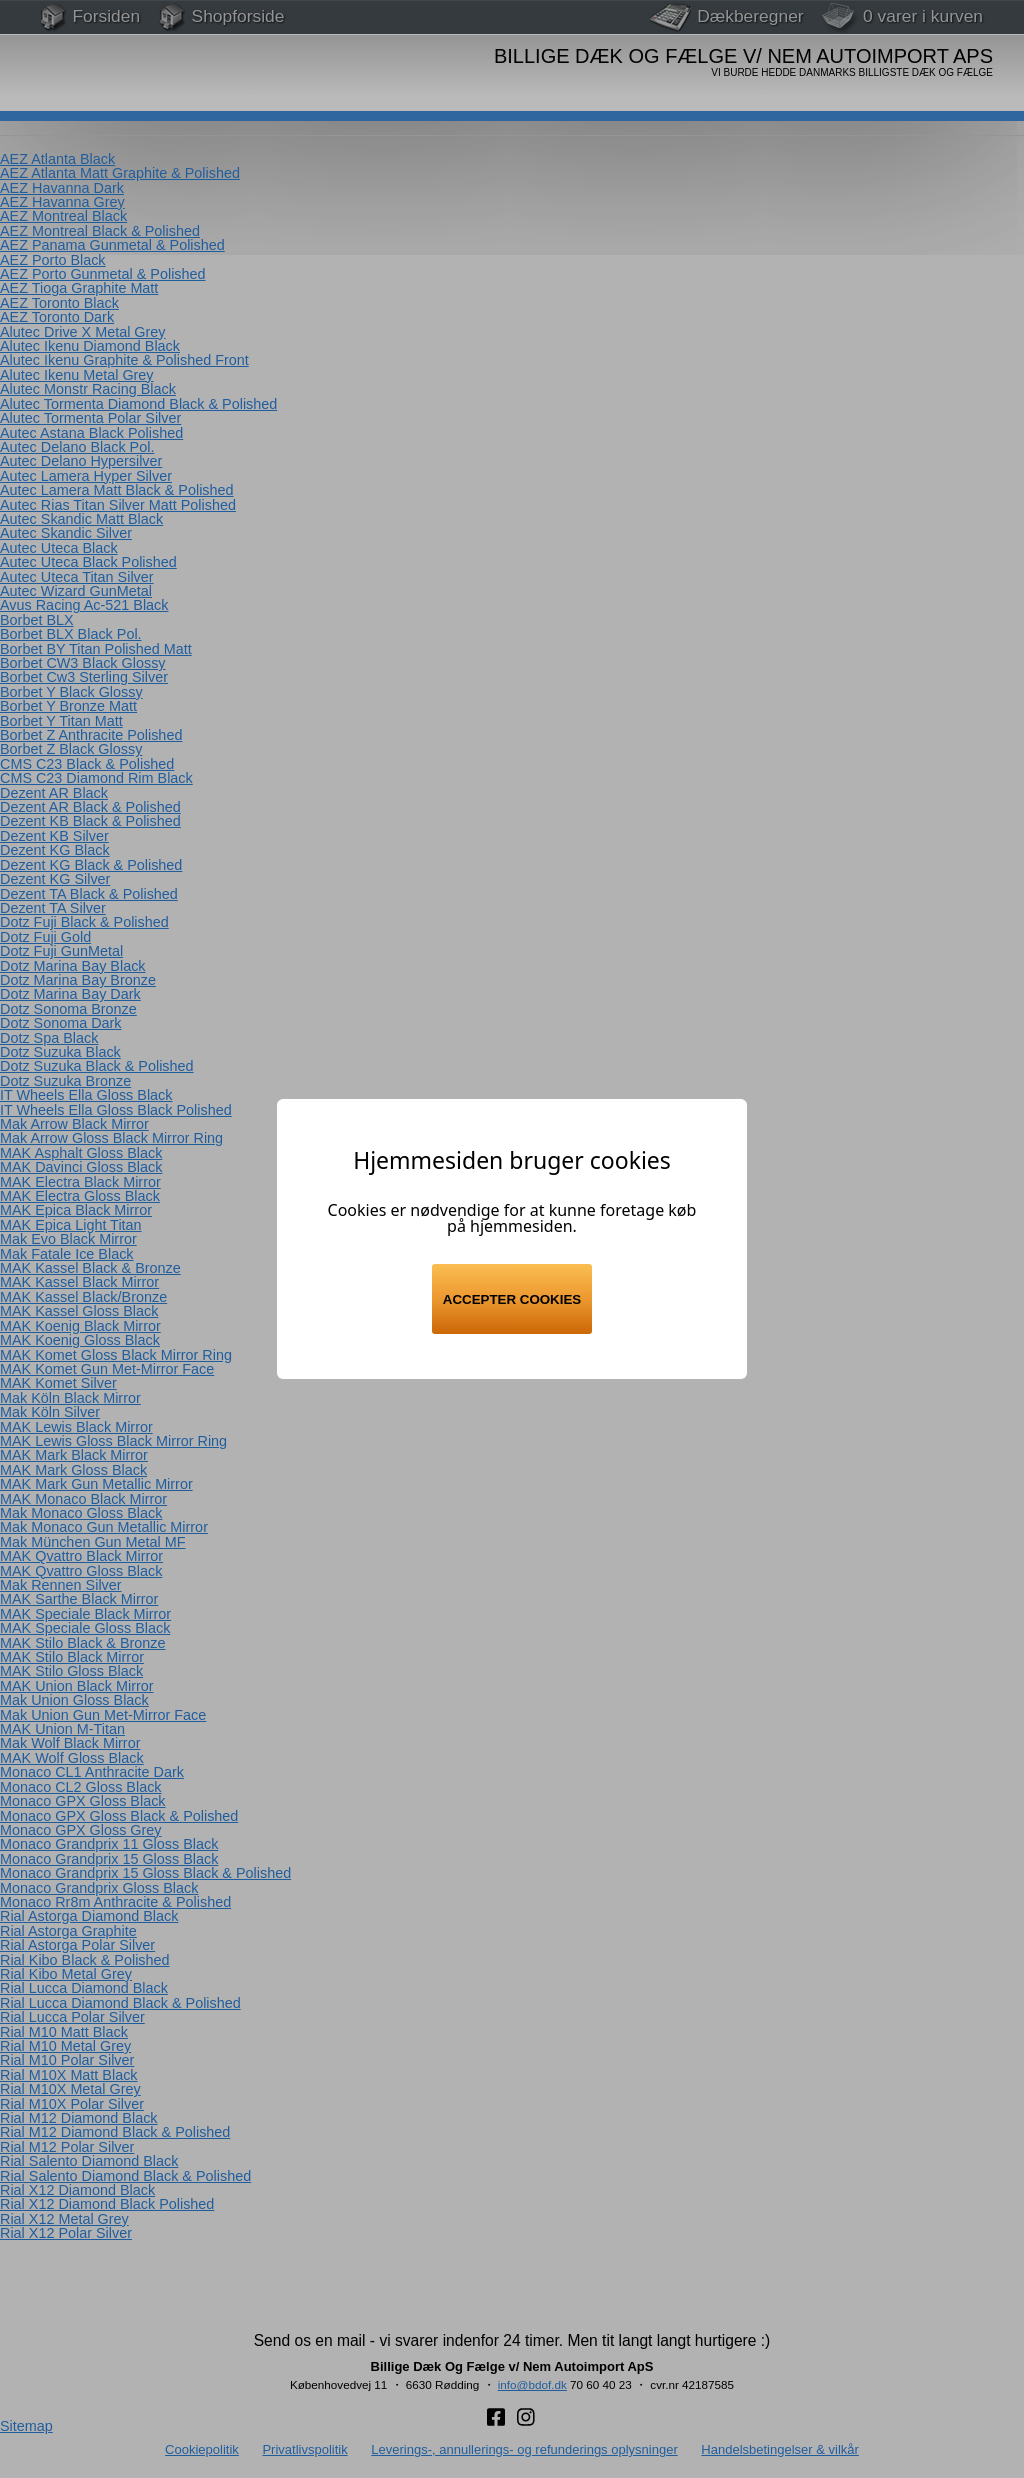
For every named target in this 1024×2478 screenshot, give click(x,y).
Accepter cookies (512, 1299)
